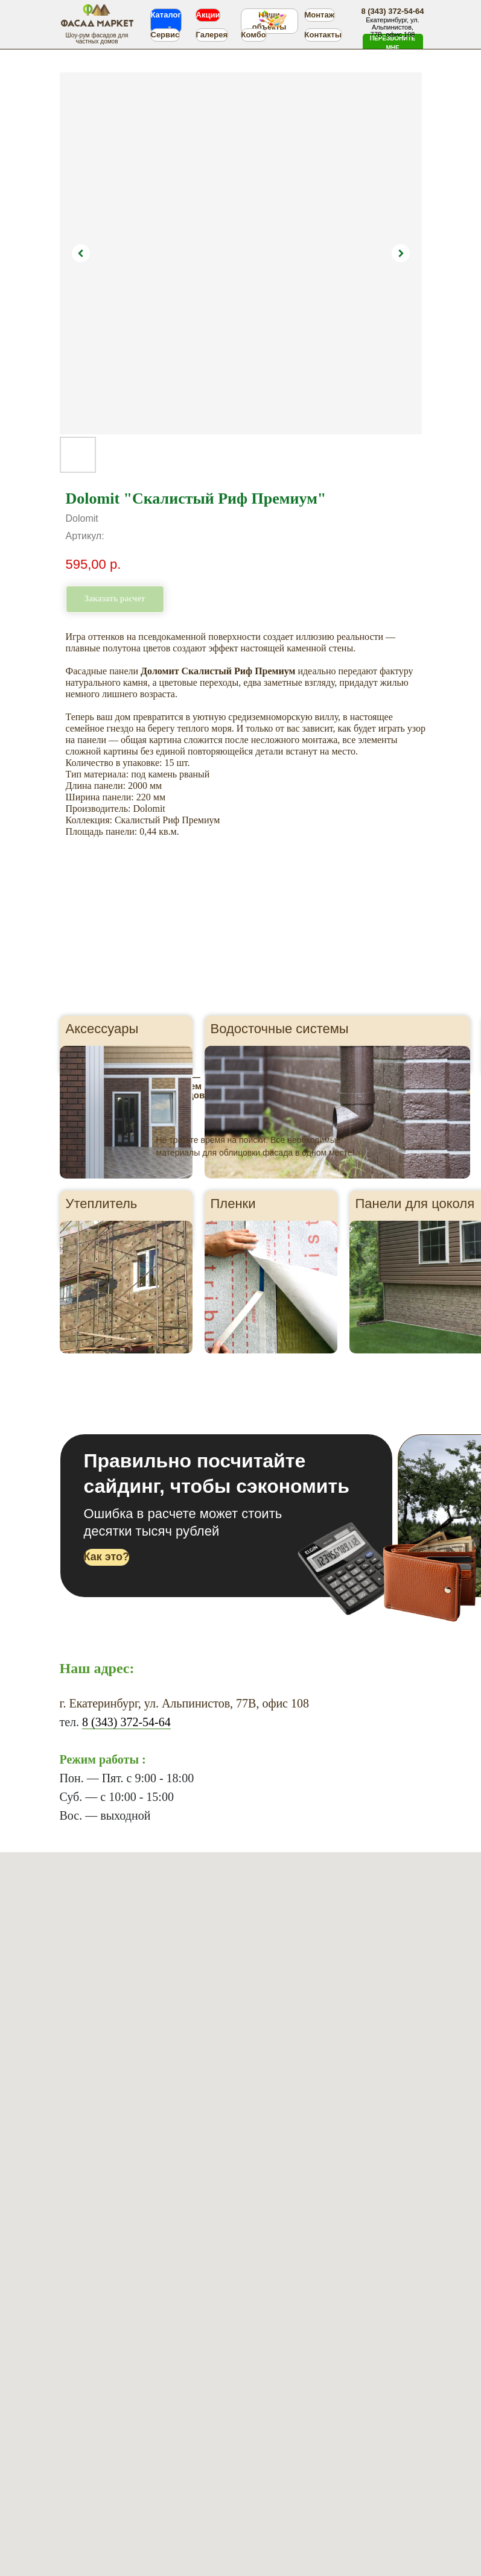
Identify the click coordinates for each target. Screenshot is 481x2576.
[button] (393, 43)
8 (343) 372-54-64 (126, 1722)
